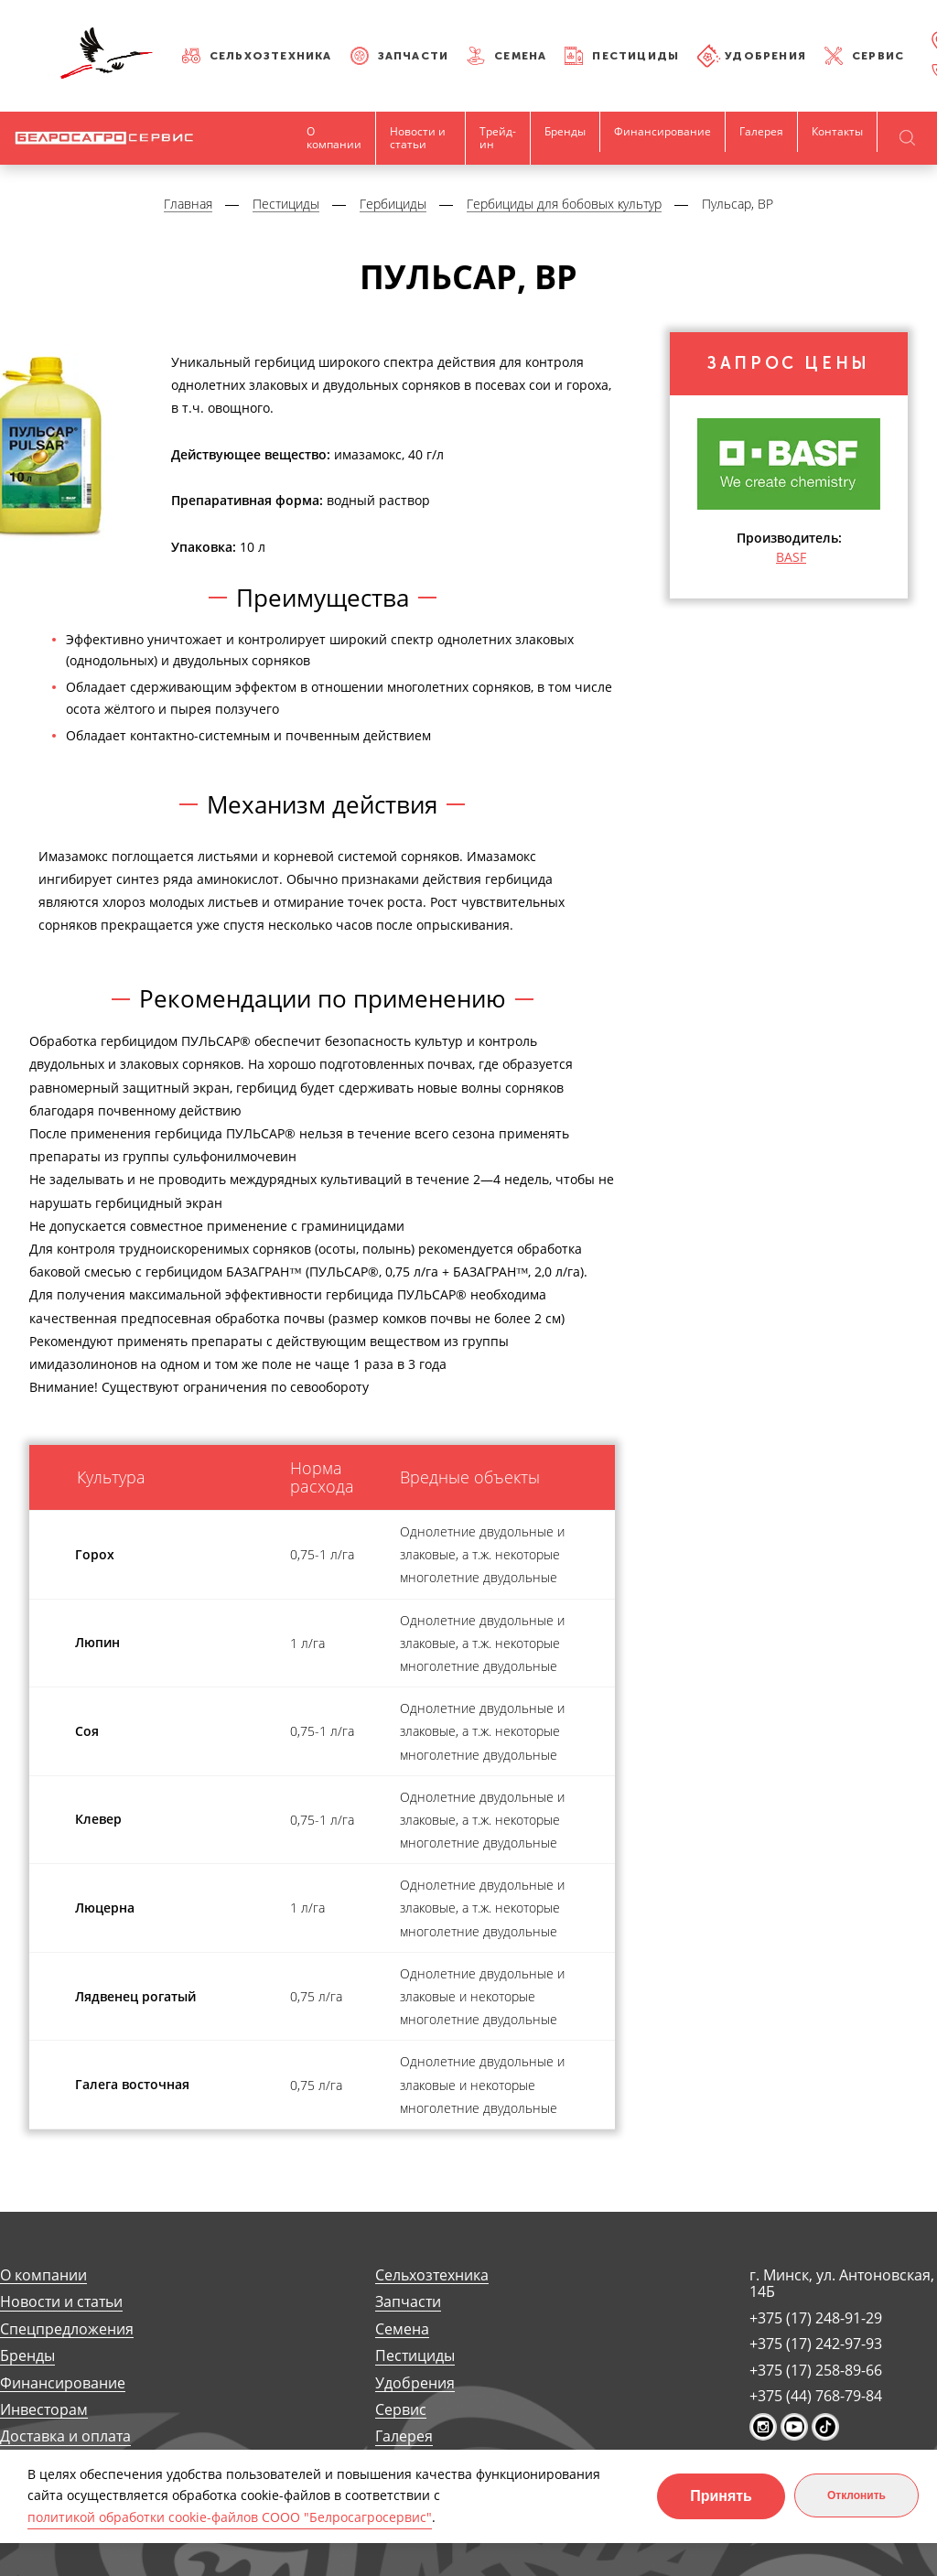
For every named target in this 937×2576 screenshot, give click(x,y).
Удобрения (765, 55)
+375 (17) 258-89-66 (815, 2370)
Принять (721, 2496)
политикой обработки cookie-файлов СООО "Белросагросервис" (229, 2517)
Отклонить (856, 2495)
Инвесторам (44, 2410)
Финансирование (662, 131)
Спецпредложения (67, 2329)
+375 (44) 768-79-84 (815, 2395)
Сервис (878, 55)
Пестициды (635, 55)
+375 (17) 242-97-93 (815, 2343)
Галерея (761, 131)
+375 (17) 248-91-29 (815, 2318)
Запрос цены (788, 364)
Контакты (837, 131)
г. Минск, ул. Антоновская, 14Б (841, 2284)
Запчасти (413, 55)
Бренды (565, 131)
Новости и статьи (418, 138)
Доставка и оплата (65, 2436)
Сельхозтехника (271, 55)
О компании (334, 138)
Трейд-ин (497, 138)
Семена (520, 55)
